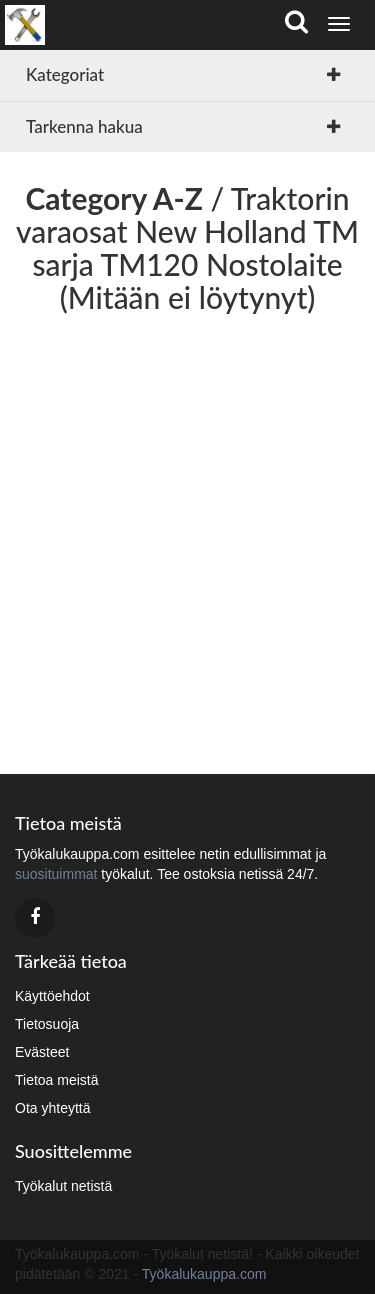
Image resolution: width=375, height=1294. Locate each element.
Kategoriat (65, 74)
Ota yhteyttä (52, 1108)
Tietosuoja (47, 1024)
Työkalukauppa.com (204, 1274)
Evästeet (42, 1052)
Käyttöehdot (52, 996)
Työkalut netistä (63, 1186)
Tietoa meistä (57, 1080)
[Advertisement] (187, 536)
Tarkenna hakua (84, 126)
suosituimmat (56, 874)
